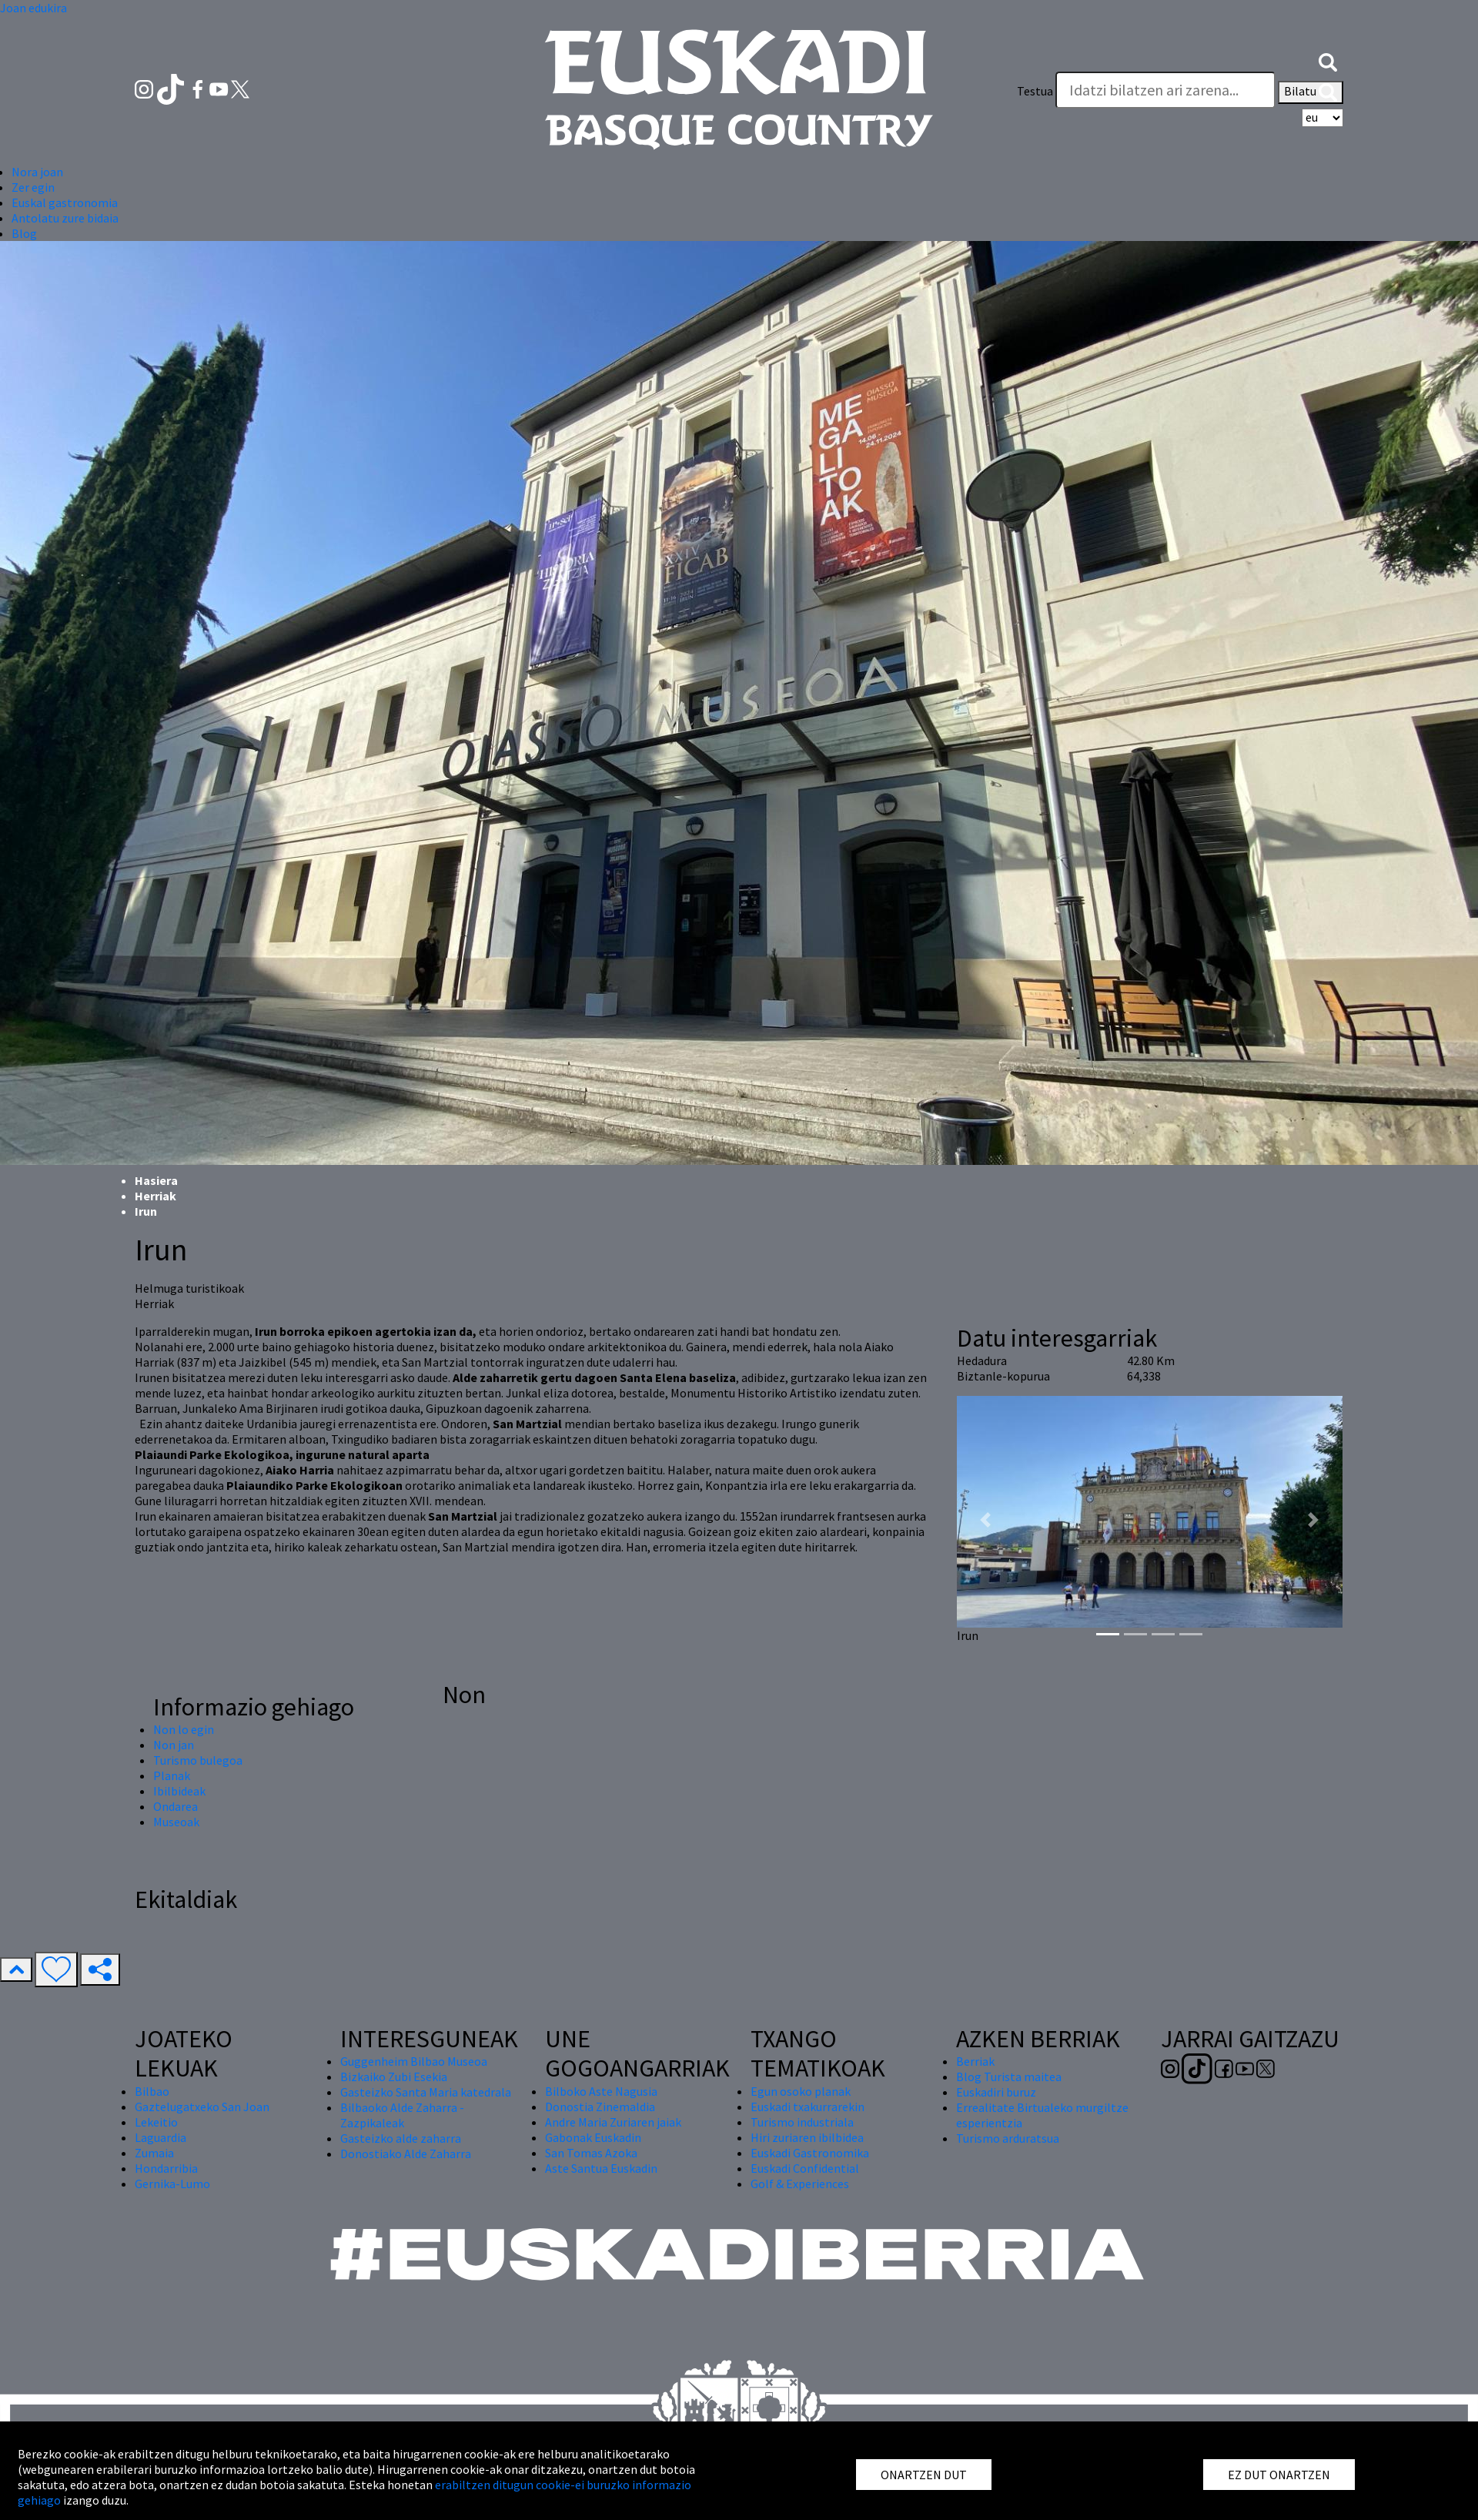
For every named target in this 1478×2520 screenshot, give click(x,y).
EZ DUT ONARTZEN (1279, 2474)
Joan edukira (33, 7)
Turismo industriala (802, 2122)
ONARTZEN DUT (924, 2474)
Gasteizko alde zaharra (400, 2138)
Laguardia (160, 2137)
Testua (1035, 91)
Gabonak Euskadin (593, 2137)
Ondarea (175, 1806)
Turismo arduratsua (1007, 2138)
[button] (1328, 60)
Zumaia (154, 2152)
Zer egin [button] (33, 187)
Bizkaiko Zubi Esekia (393, 2076)
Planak (171, 1775)
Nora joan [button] (37, 171)
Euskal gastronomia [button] (65, 202)
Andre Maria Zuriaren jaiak (613, 2122)
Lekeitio (156, 2122)
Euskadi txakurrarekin (807, 2106)
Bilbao (152, 2091)
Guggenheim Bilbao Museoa (413, 2061)
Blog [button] (24, 233)
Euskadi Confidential (805, 2168)
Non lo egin (183, 1729)
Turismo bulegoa (197, 1760)
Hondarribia (166, 2168)
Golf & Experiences (800, 2183)
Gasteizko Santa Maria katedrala (425, 2092)
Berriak (975, 2061)
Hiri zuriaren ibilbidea (807, 2137)
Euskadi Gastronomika (810, 2152)
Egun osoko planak (801, 2091)
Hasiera (156, 1180)
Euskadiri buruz (996, 2092)
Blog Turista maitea (1009, 2076)
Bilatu (1310, 92)
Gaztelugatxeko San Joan (202, 2106)
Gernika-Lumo (172, 2183)
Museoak (176, 1821)
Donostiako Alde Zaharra (405, 2153)
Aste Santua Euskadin (601, 2168)
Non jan (173, 1744)
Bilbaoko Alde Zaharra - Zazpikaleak (402, 2115)
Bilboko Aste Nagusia (601, 2091)
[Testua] (1165, 90)
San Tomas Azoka (591, 2152)
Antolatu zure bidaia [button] (65, 218)
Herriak (155, 1195)
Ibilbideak (179, 1791)
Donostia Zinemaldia (600, 2106)
